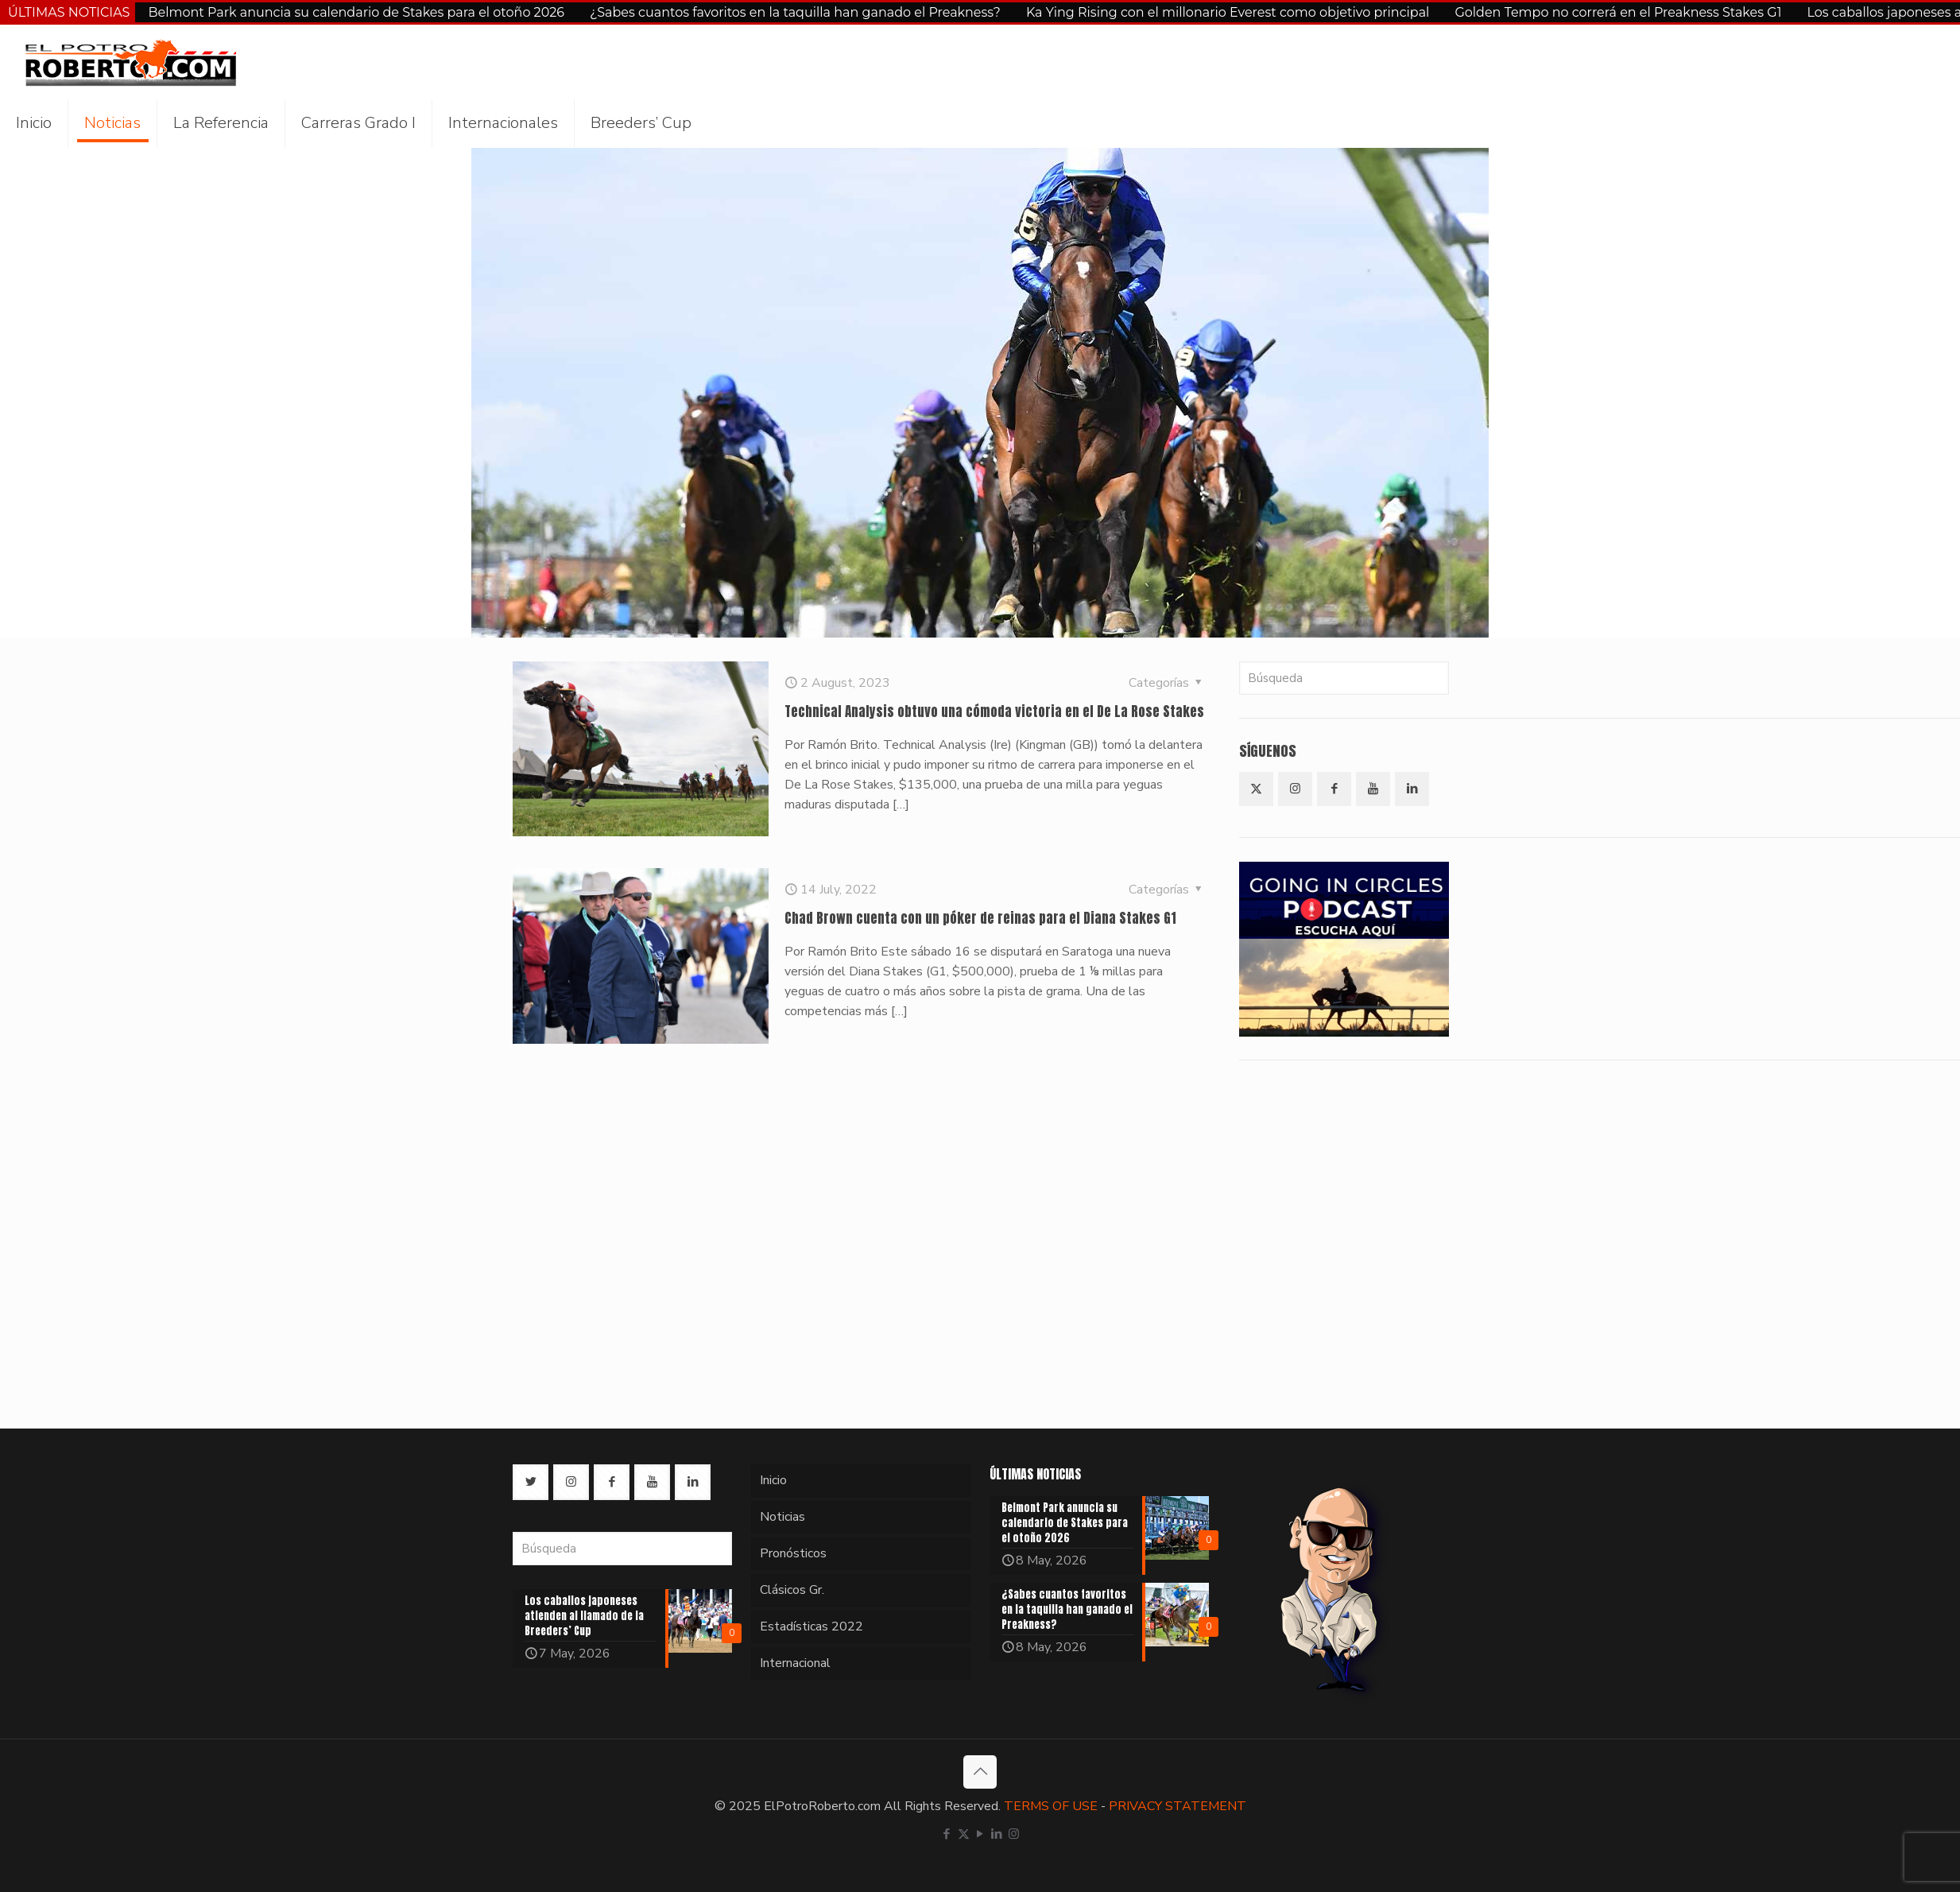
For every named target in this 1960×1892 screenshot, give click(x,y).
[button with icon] (1256, 789)
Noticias (782, 1517)
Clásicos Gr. (792, 1590)
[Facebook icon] (947, 1834)
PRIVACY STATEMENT (1177, 1806)
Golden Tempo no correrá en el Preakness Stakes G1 (1618, 12)
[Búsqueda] (1344, 678)
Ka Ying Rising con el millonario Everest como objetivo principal (1227, 12)
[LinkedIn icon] (997, 1834)
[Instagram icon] (1014, 1834)
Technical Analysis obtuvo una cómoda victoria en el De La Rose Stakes (994, 711)
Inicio (773, 1480)
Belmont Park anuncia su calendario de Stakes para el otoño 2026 (356, 12)
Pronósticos (793, 1553)
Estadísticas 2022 (811, 1626)
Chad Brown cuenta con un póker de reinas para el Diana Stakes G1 (980, 918)
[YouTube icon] (980, 1834)
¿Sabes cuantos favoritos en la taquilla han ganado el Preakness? (795, 12)
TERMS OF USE (1051, 1806)
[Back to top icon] (980, 1772)
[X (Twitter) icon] (964, 1834)
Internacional (795, 1663)
